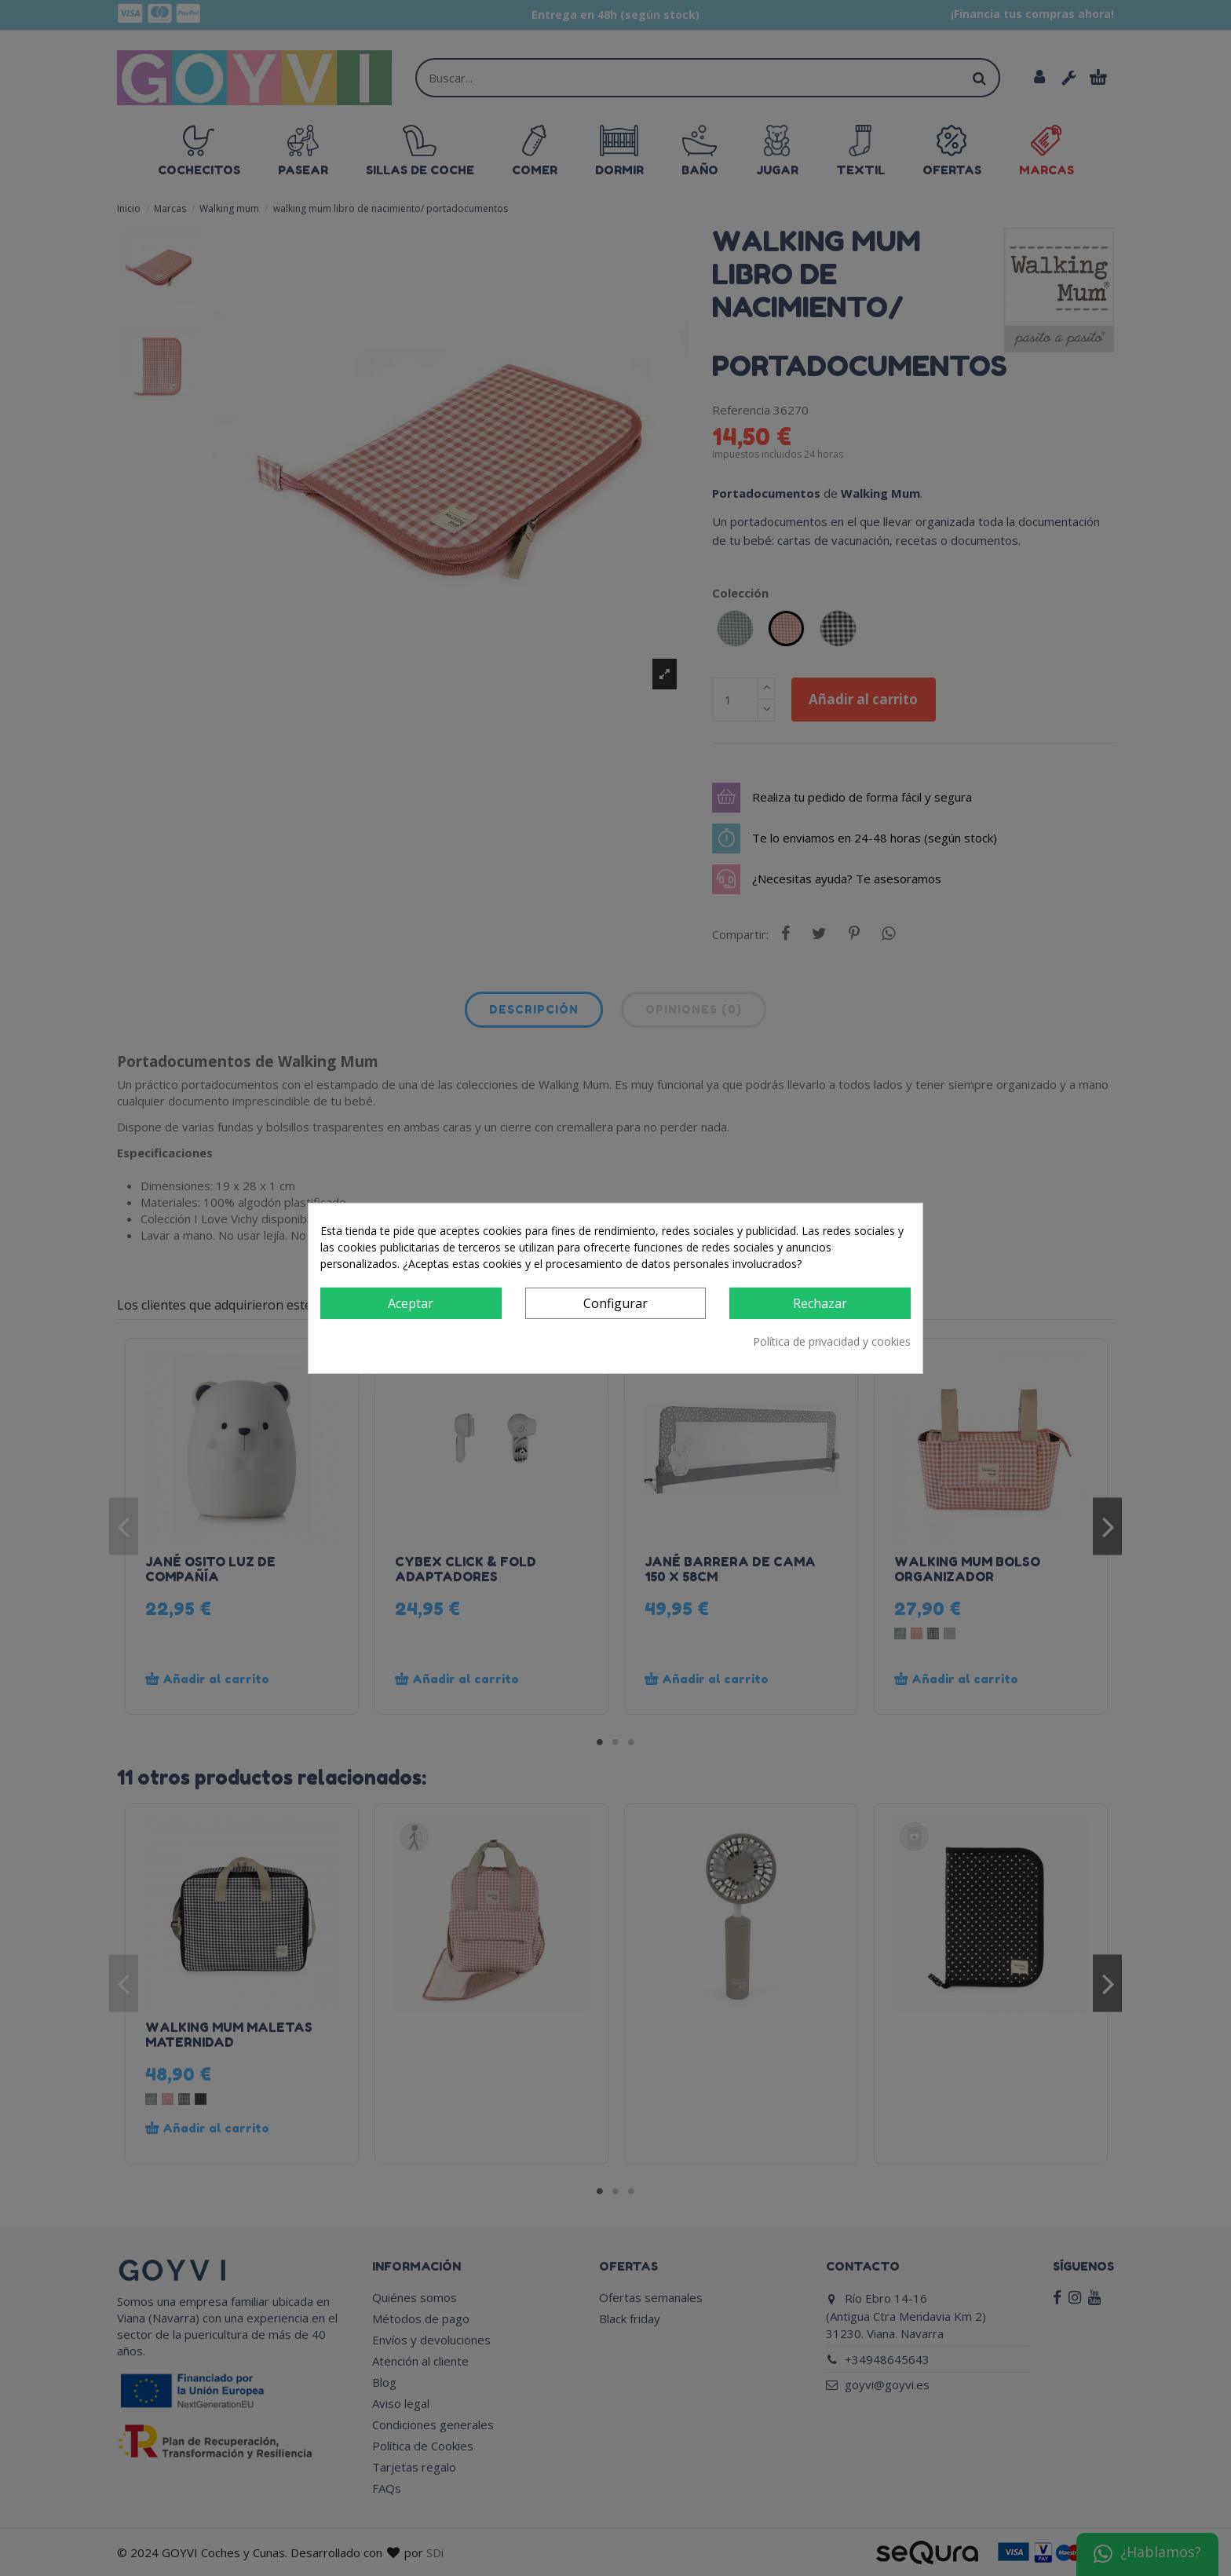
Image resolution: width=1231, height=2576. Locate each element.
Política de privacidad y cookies (832, 1341)
